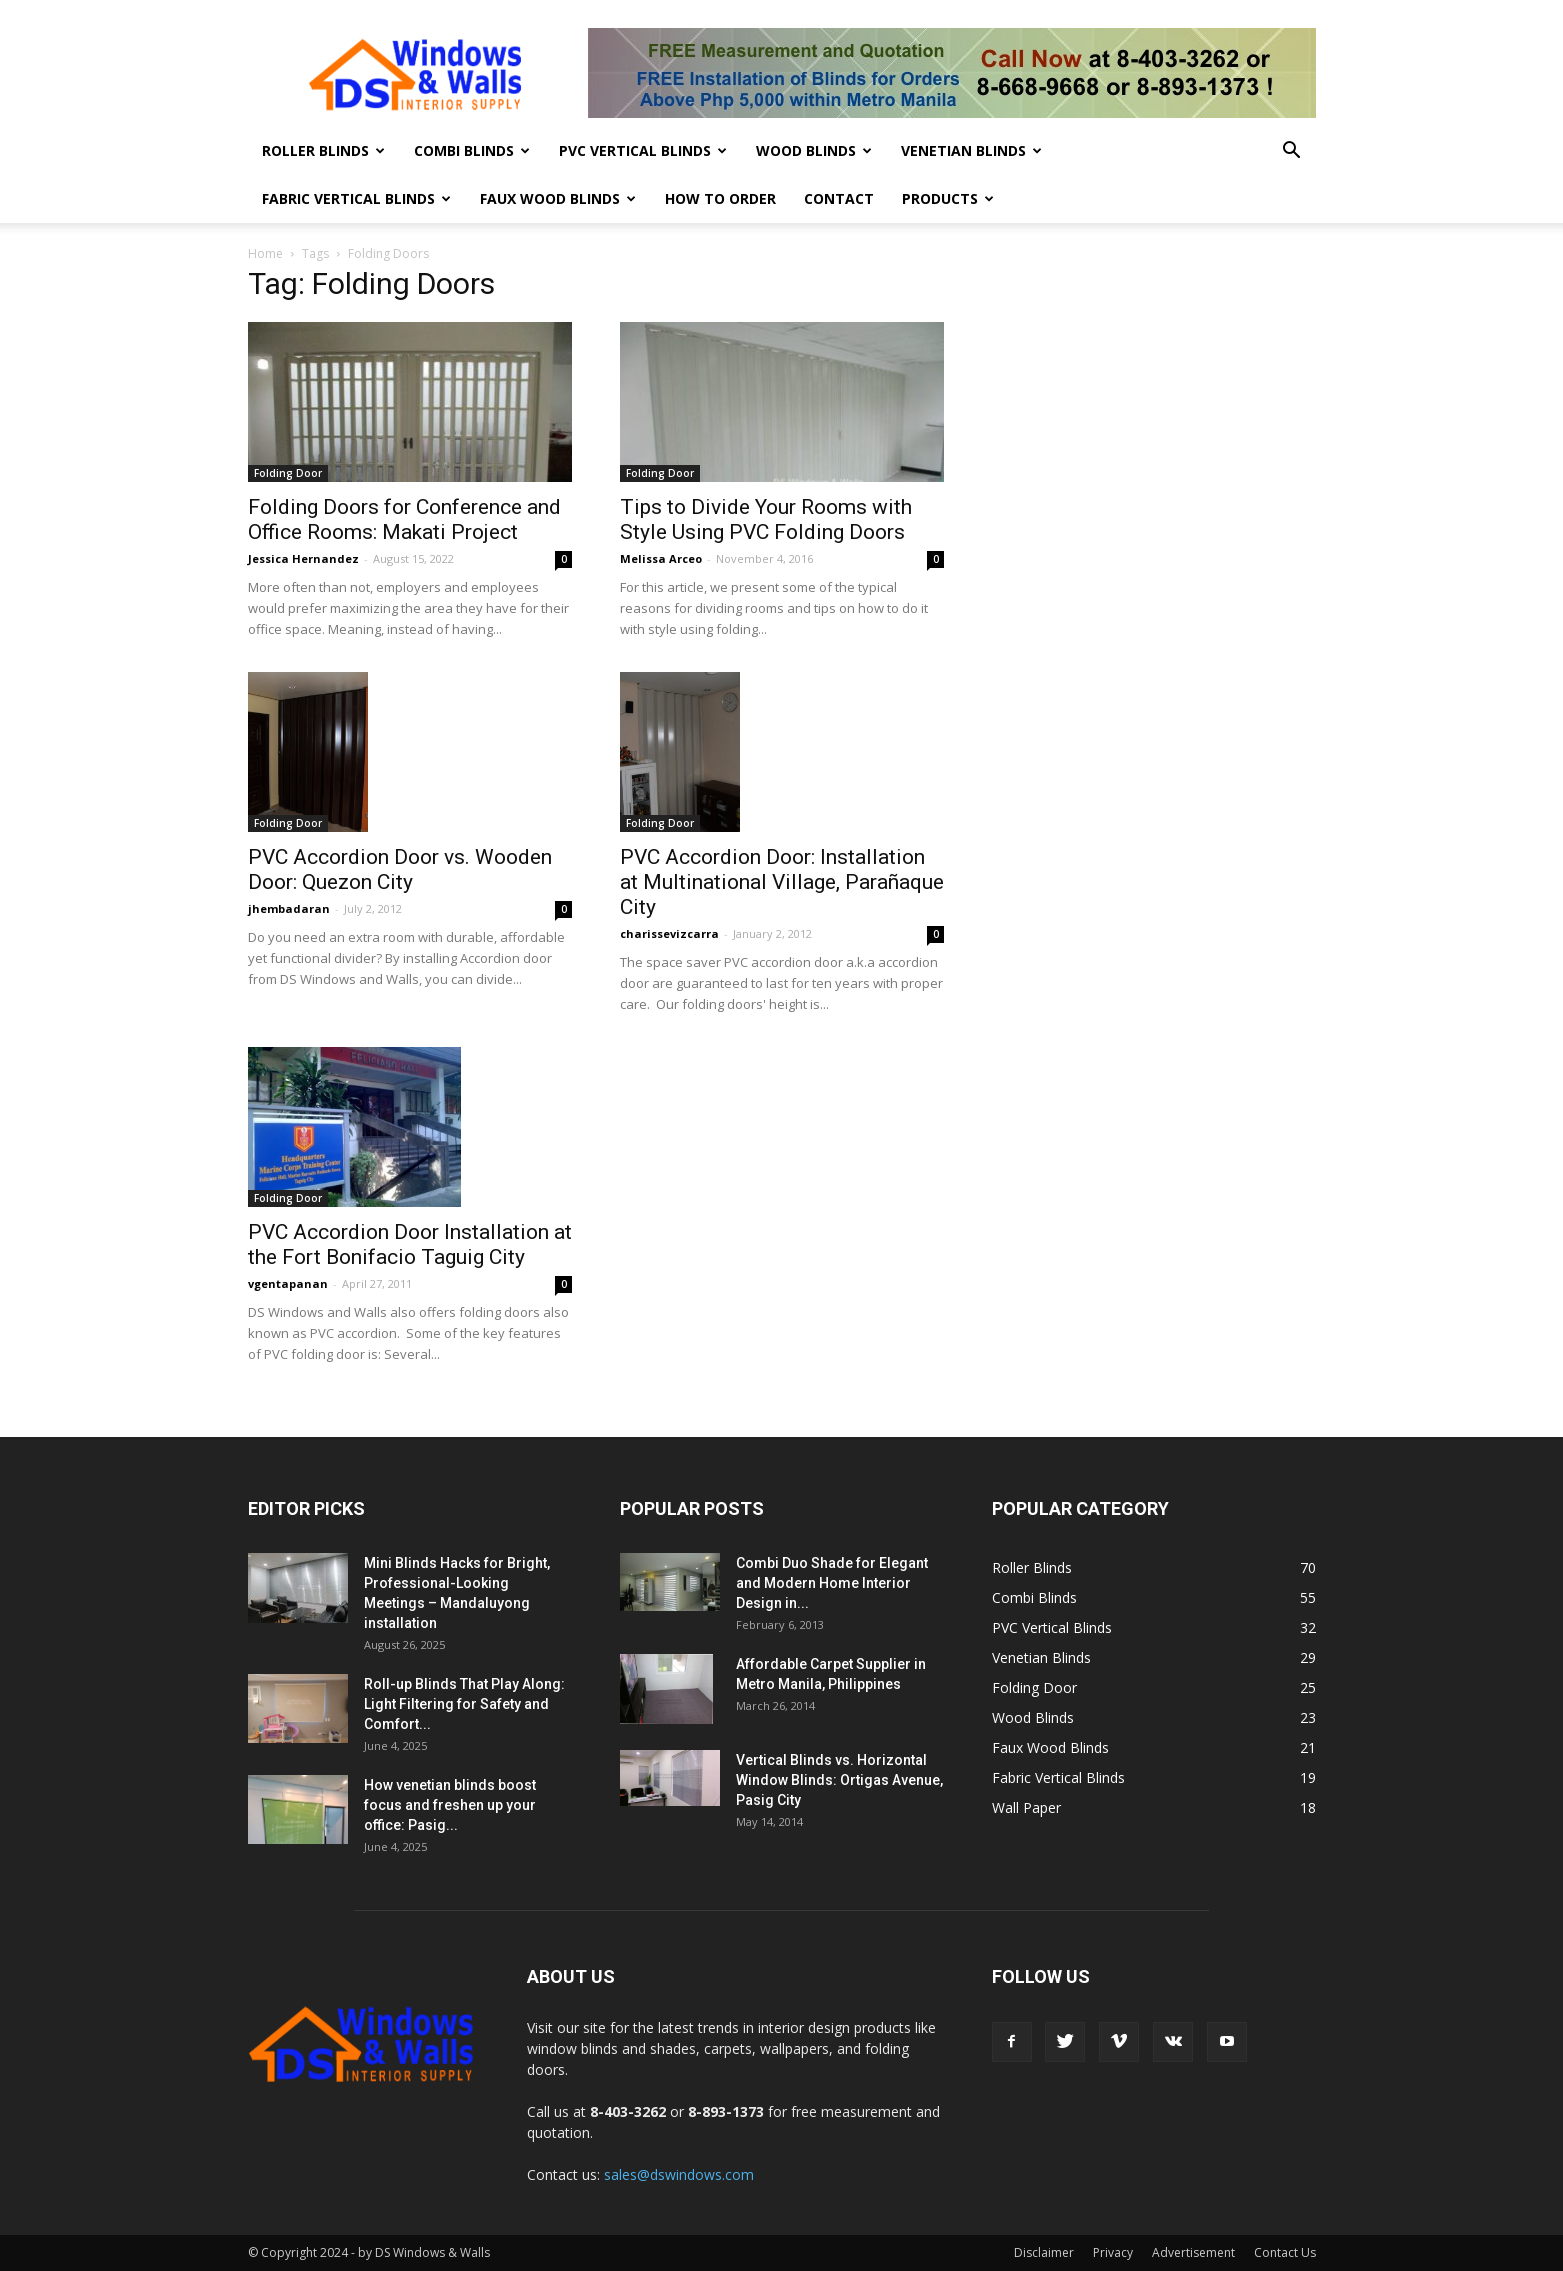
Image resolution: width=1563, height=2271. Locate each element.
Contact (839, 198)
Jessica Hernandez (303, 558)
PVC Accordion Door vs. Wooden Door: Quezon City (400, 869)
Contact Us (1285, 2252)
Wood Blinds (814, 150)
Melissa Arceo (661, 558)
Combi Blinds (472, 150)
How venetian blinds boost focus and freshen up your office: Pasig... (450, 1805)
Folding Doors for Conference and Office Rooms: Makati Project (404, 519)
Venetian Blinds (971, 150)
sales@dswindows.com (679, 2174)
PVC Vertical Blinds (643, 150)
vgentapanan (288, 1283)
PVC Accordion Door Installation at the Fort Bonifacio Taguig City (410, 1244)
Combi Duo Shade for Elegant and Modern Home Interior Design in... (832, 1583)
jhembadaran (289, 908)
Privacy (1113, 2252)
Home (265, 253)
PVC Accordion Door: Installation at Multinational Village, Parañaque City (782, 882)
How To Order (720, 198)
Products (948, 198)
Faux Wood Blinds (558, 198)
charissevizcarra (669, 933)
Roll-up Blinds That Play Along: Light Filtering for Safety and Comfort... (464, 1704)
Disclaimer (1044, 2252)
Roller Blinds (323, 150)
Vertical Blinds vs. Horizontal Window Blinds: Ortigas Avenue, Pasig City (839, 1780)
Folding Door (288, 473)
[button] (1292, 152)
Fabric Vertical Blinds (356, 198)
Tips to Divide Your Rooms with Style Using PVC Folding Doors (766, 519)
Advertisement (1193, 2252)
